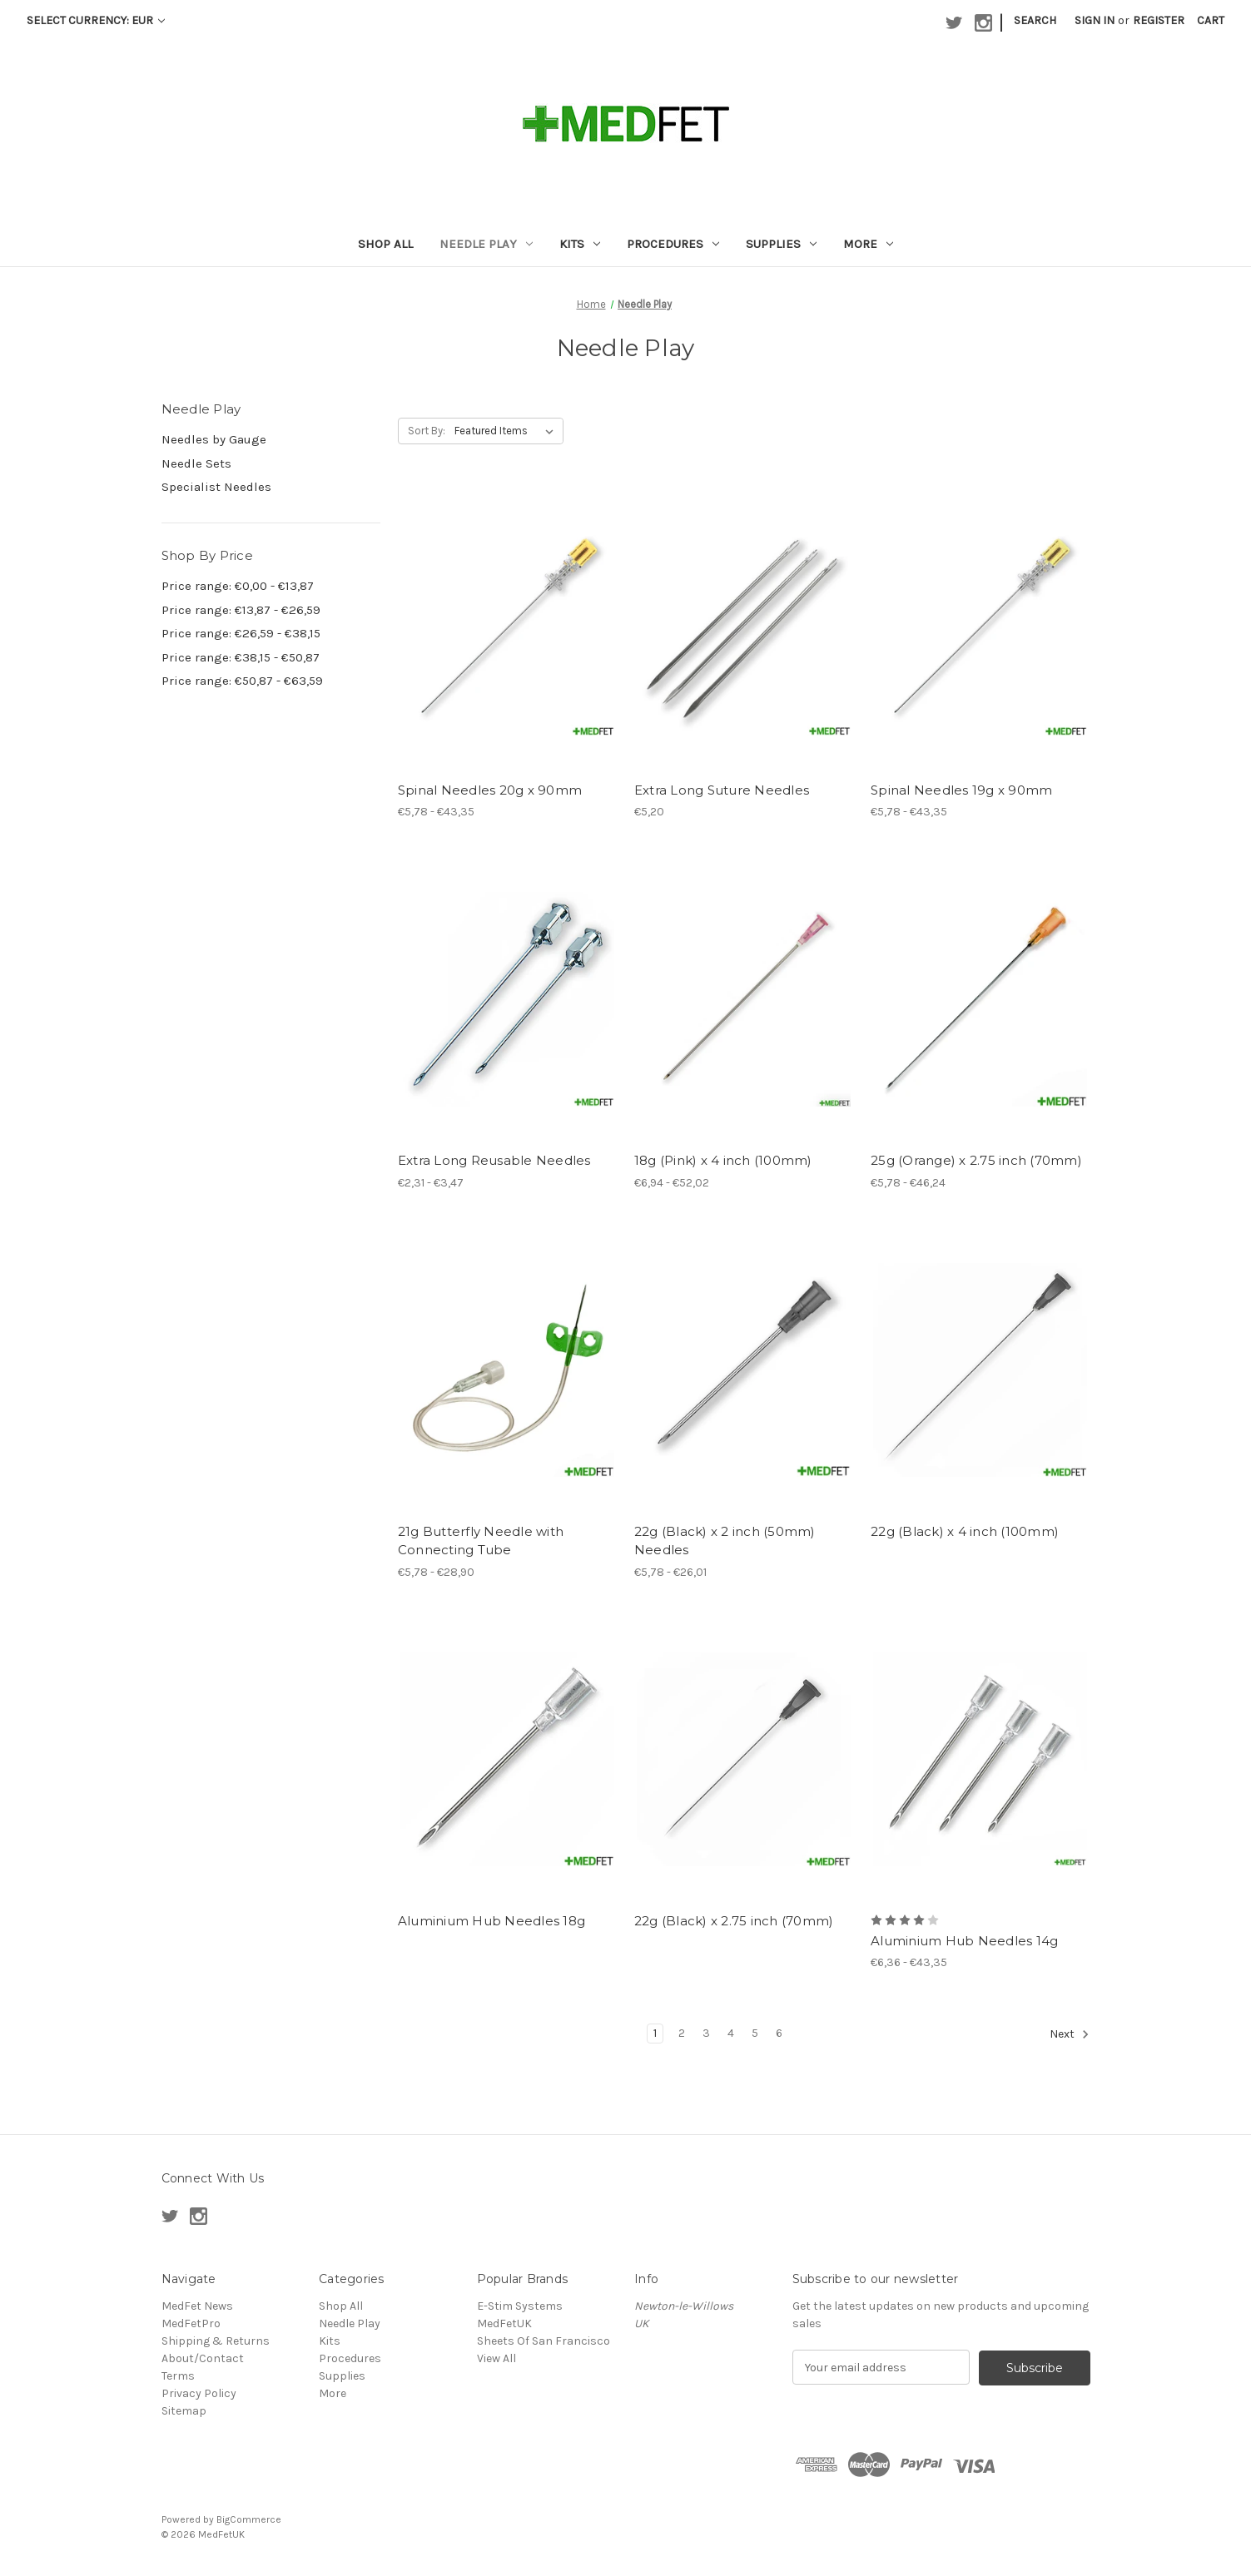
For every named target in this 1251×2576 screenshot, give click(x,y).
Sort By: (426, 430)
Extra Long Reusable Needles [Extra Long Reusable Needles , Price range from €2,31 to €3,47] (494, 1160)
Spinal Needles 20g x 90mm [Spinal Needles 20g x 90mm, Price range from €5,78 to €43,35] (490, 790)
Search (1035, 20)
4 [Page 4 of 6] (730, 2033)
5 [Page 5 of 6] (755, 2033)
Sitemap (183, 2411)
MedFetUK (504, 2323)
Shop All (385, 243)
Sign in (1094, 20)
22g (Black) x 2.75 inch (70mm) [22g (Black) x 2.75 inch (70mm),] (734, 1921)
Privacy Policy (198, 2393)
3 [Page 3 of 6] (706, 2033)
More (868, 243)
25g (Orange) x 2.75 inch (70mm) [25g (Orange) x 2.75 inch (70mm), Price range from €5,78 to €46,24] (976, 1160)
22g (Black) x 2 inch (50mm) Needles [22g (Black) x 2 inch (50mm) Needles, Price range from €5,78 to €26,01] (725, 1540)
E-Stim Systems (520, 2306)
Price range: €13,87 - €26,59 (240, 609)
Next (1070, 2034)
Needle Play (486, 243)
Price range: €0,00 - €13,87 (237, 585)
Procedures (673, 243)
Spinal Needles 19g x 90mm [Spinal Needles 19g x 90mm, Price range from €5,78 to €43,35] (961, 790)
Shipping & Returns (215, 2341)
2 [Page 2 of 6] (681, 2033)
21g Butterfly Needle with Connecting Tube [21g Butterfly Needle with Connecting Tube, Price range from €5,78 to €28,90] (480, 1540)
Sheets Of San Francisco (543, 2341)
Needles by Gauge (213, 439)
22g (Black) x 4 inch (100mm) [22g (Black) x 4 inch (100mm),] (965, 1531)
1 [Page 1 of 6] (655, 2033)
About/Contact (202, 2358)
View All (496, 2358)
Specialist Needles (216, 486)
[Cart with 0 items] (1211, 20)
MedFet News (197, 2306)
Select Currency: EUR (96, 20)
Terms (178, 2376)
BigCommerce (248, 2518)
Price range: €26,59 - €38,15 (240, 633)
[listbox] (507, 431)
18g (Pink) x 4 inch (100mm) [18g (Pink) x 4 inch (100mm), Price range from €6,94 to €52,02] (723, 1160)
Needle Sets (196, 463)
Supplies (781, 243)
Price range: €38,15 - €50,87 (240, 657)
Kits (579, 243)
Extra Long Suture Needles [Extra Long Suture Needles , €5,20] (721, 790)
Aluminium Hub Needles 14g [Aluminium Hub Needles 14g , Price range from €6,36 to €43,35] (964, 1941)
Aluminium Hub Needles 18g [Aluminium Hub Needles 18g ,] (491, 1921)
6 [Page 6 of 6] (779, 2033)
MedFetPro (191, 2323)
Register (1158, 20)
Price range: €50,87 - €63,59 (242, 680)
